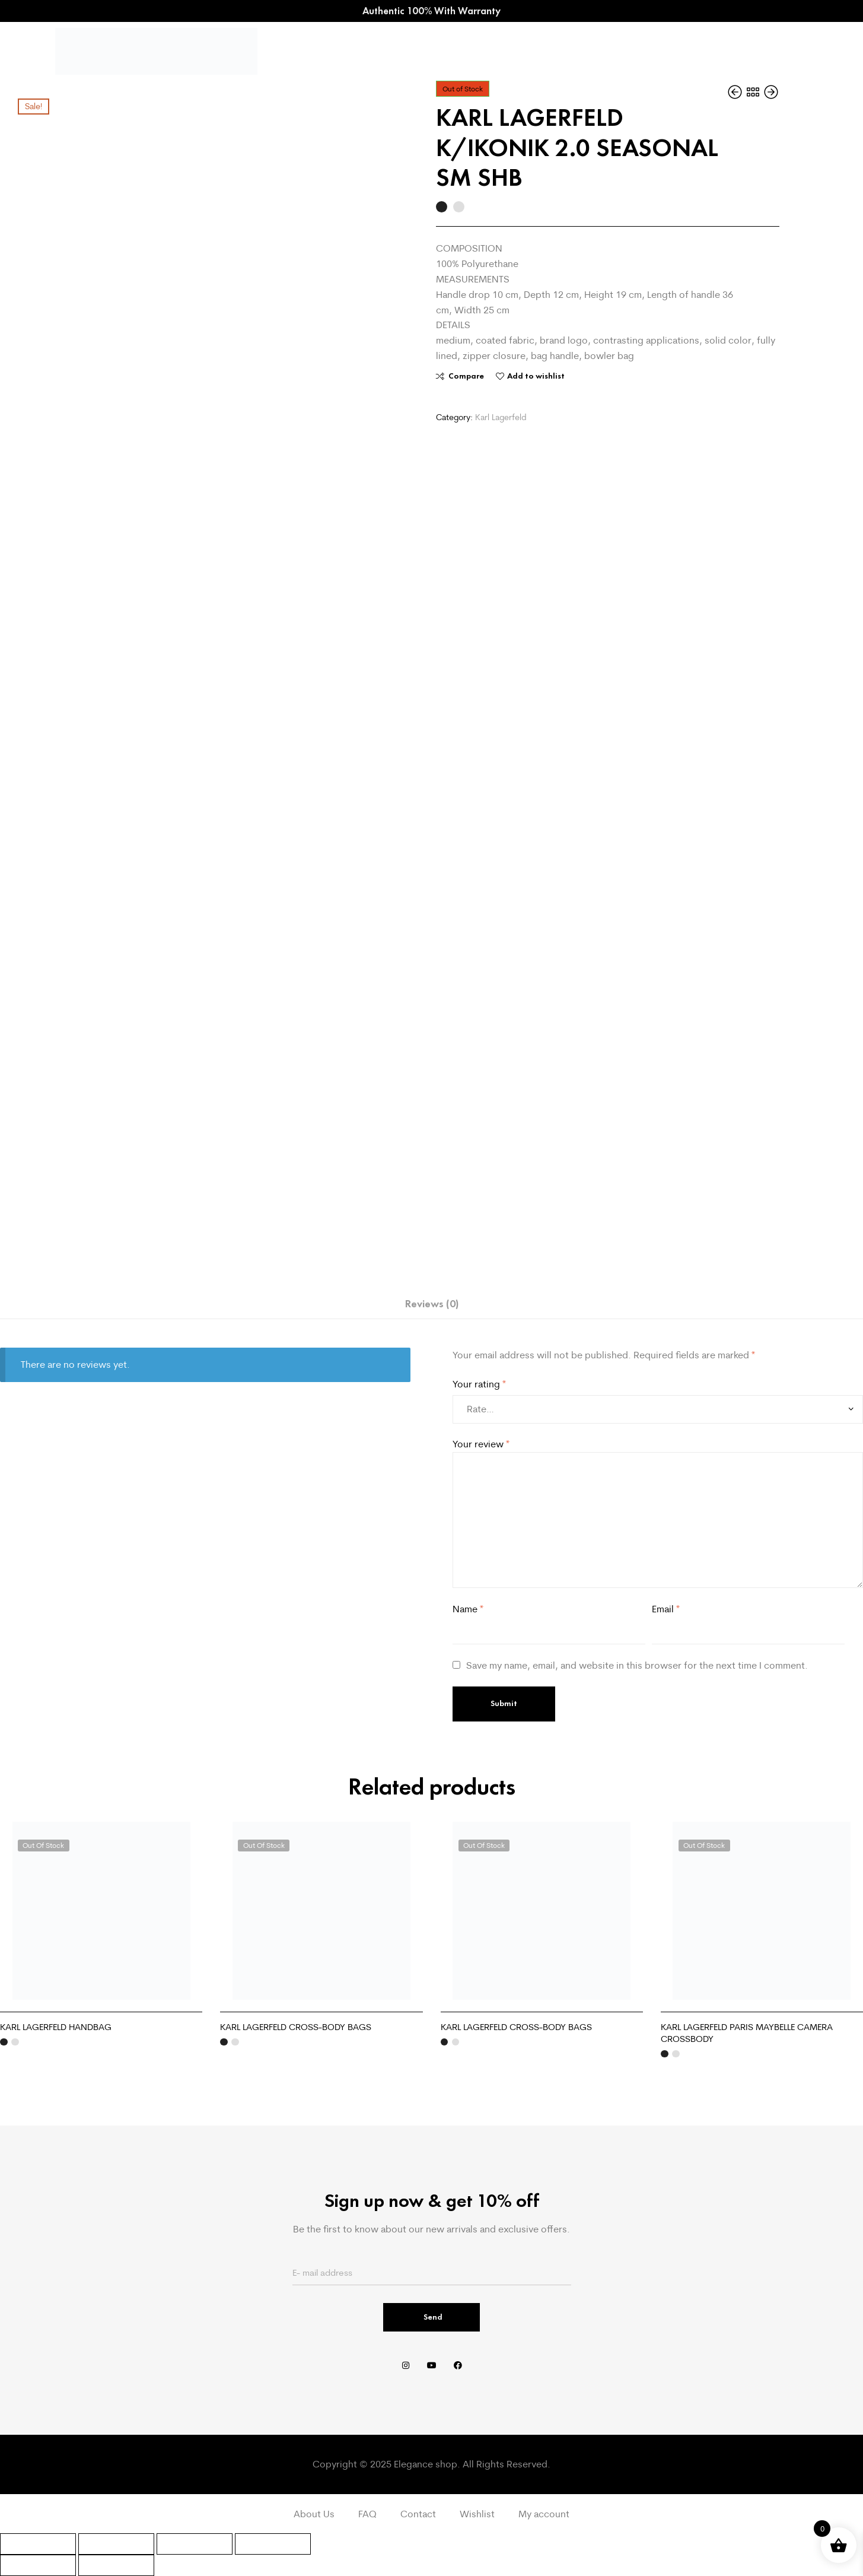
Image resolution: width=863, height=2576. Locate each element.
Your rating (479, 1384)
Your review (481, 1444)
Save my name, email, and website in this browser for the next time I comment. (637, 1665)
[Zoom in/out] (38, 2544)
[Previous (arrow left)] (38, 2565)
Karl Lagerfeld (501, 417)
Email (666, 1609)
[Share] (195, 2544)
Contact (418, 2514)
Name (468, 1609)
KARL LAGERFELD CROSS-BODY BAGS (295, 2026)
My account (543, 2514)
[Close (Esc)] (273, 2544)
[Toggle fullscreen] (116, 2544)
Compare (466, 376)
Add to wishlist (536, 376)
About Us (314, 2514)
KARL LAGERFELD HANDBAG (56, 2026)
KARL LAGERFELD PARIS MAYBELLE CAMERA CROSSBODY (747, 2032)
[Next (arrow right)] (116, 2565)
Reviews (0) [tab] (431, 1303)
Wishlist (477, 2514)
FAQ (367, 2514)
